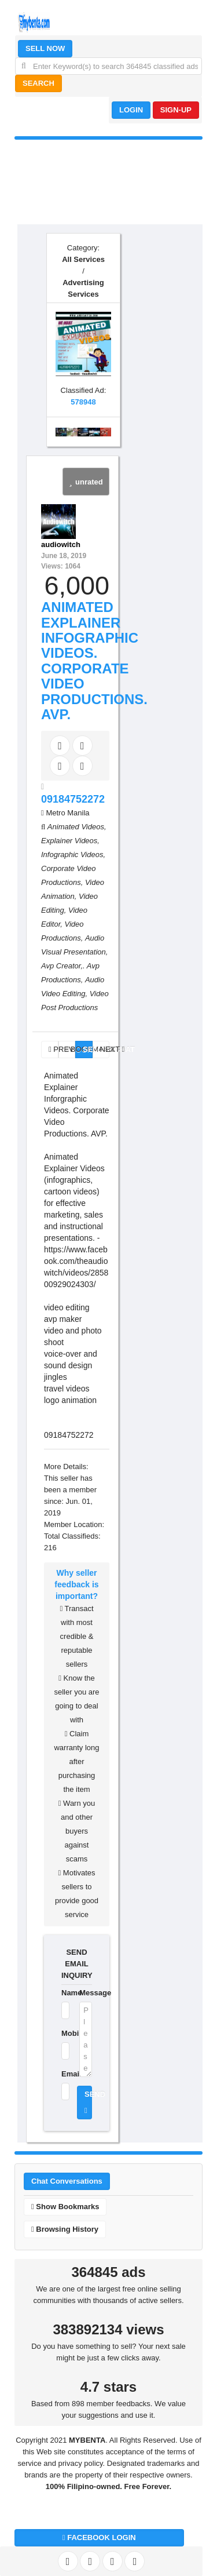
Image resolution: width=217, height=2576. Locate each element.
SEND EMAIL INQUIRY (76, 1964)
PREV (53, 1049)
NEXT (105, 1049)
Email (63, 2073)
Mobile (63, 2033)
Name (63, 1992)
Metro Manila (67, 812)
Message (85, 1992)
